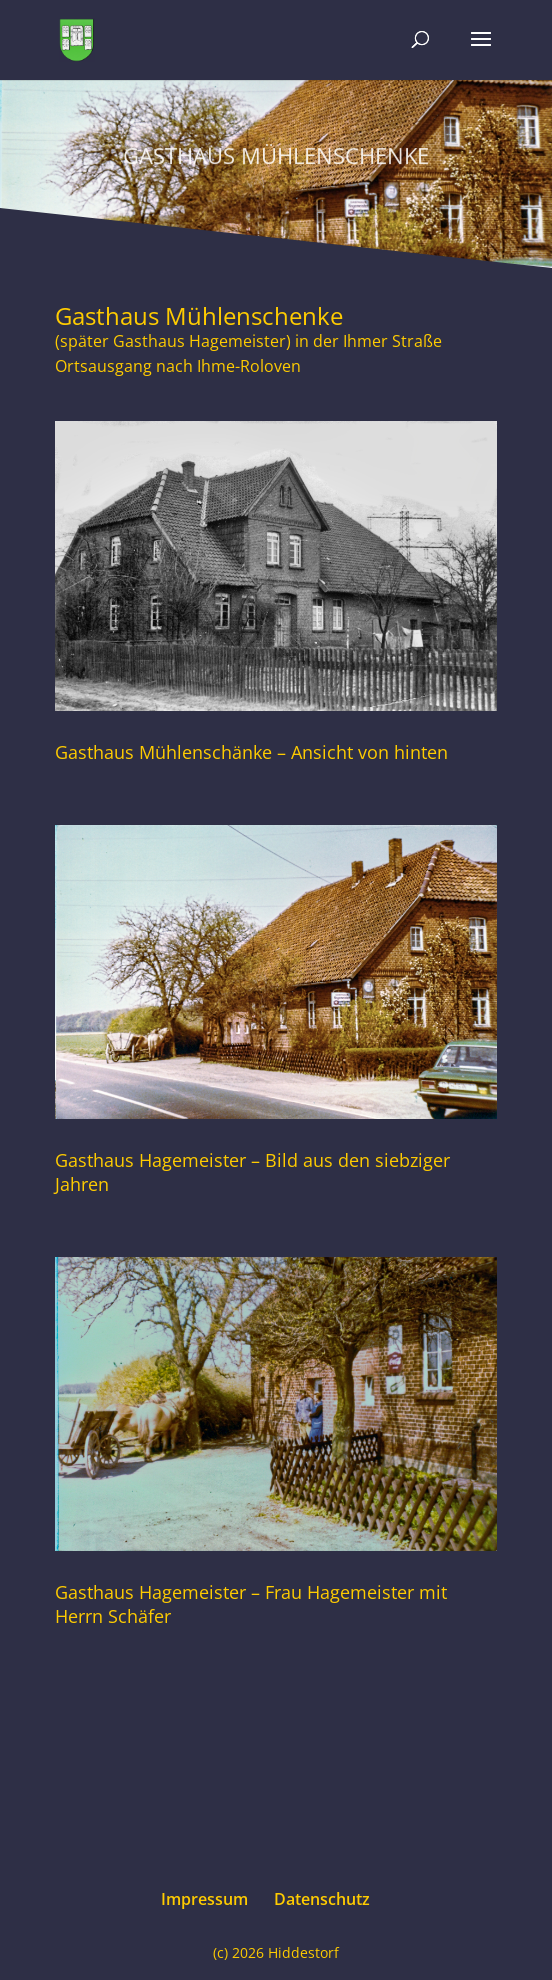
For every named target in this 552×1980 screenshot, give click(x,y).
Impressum (204, 1899)
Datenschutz (322, 1899)
